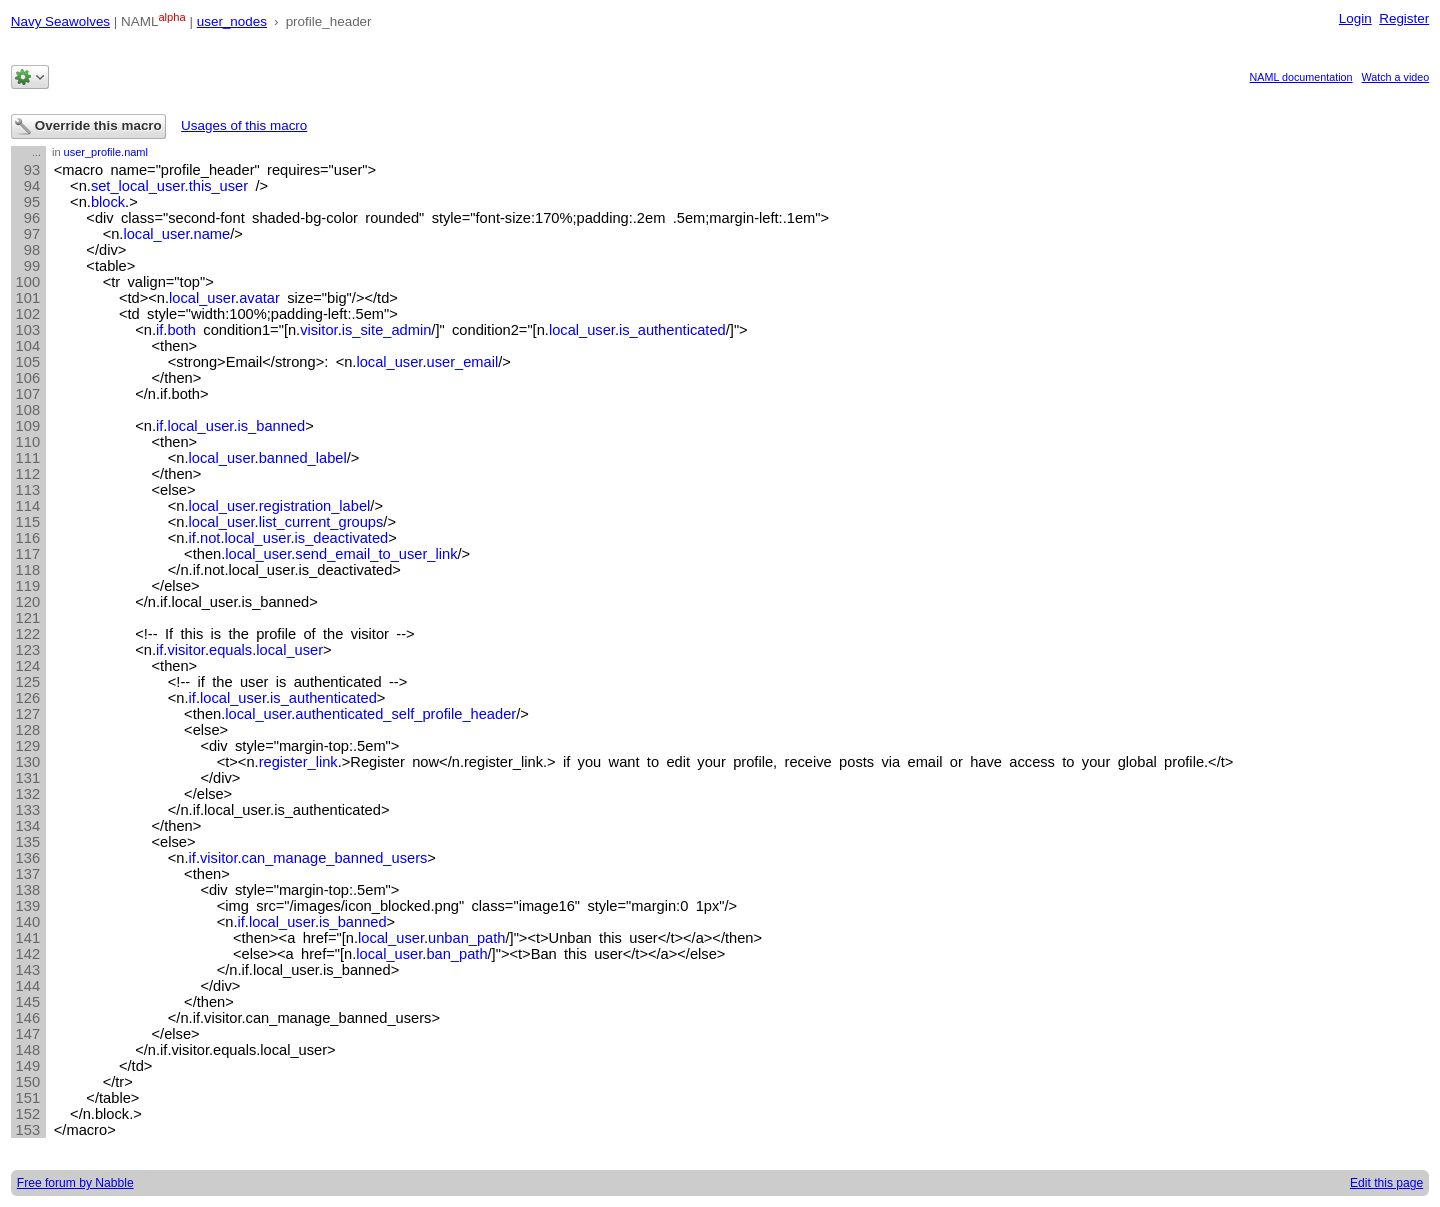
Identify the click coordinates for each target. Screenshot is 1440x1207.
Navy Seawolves (60, 21)
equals (230, 650)
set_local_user (138, 186)
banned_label (303, 458)
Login (1355, 18)
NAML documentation (1301, 77)
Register (1404, 18)
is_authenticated (672, 330)
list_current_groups (321, 522)
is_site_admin (387, 330)
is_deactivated (342, 538)
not (210, 538)
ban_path (456, 954)
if (159, 330)
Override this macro (88, 126)
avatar (259, 298)
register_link (298, 762)
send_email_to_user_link (376, 554)
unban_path (466, 938)
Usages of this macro (244, 125)
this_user (218, 186)
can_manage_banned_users (335, 858)
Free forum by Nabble (75, 1183)
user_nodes (232, 21)
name (212, 234)
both (181, 330)
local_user (156, 234)
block (108, 202)
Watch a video (1396, 77)
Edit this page (1386, 1183)
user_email (463, 362)
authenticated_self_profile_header (405, 714)
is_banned (272, 426)
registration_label (315, 506)
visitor (318, 330)
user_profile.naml (106, 152)
